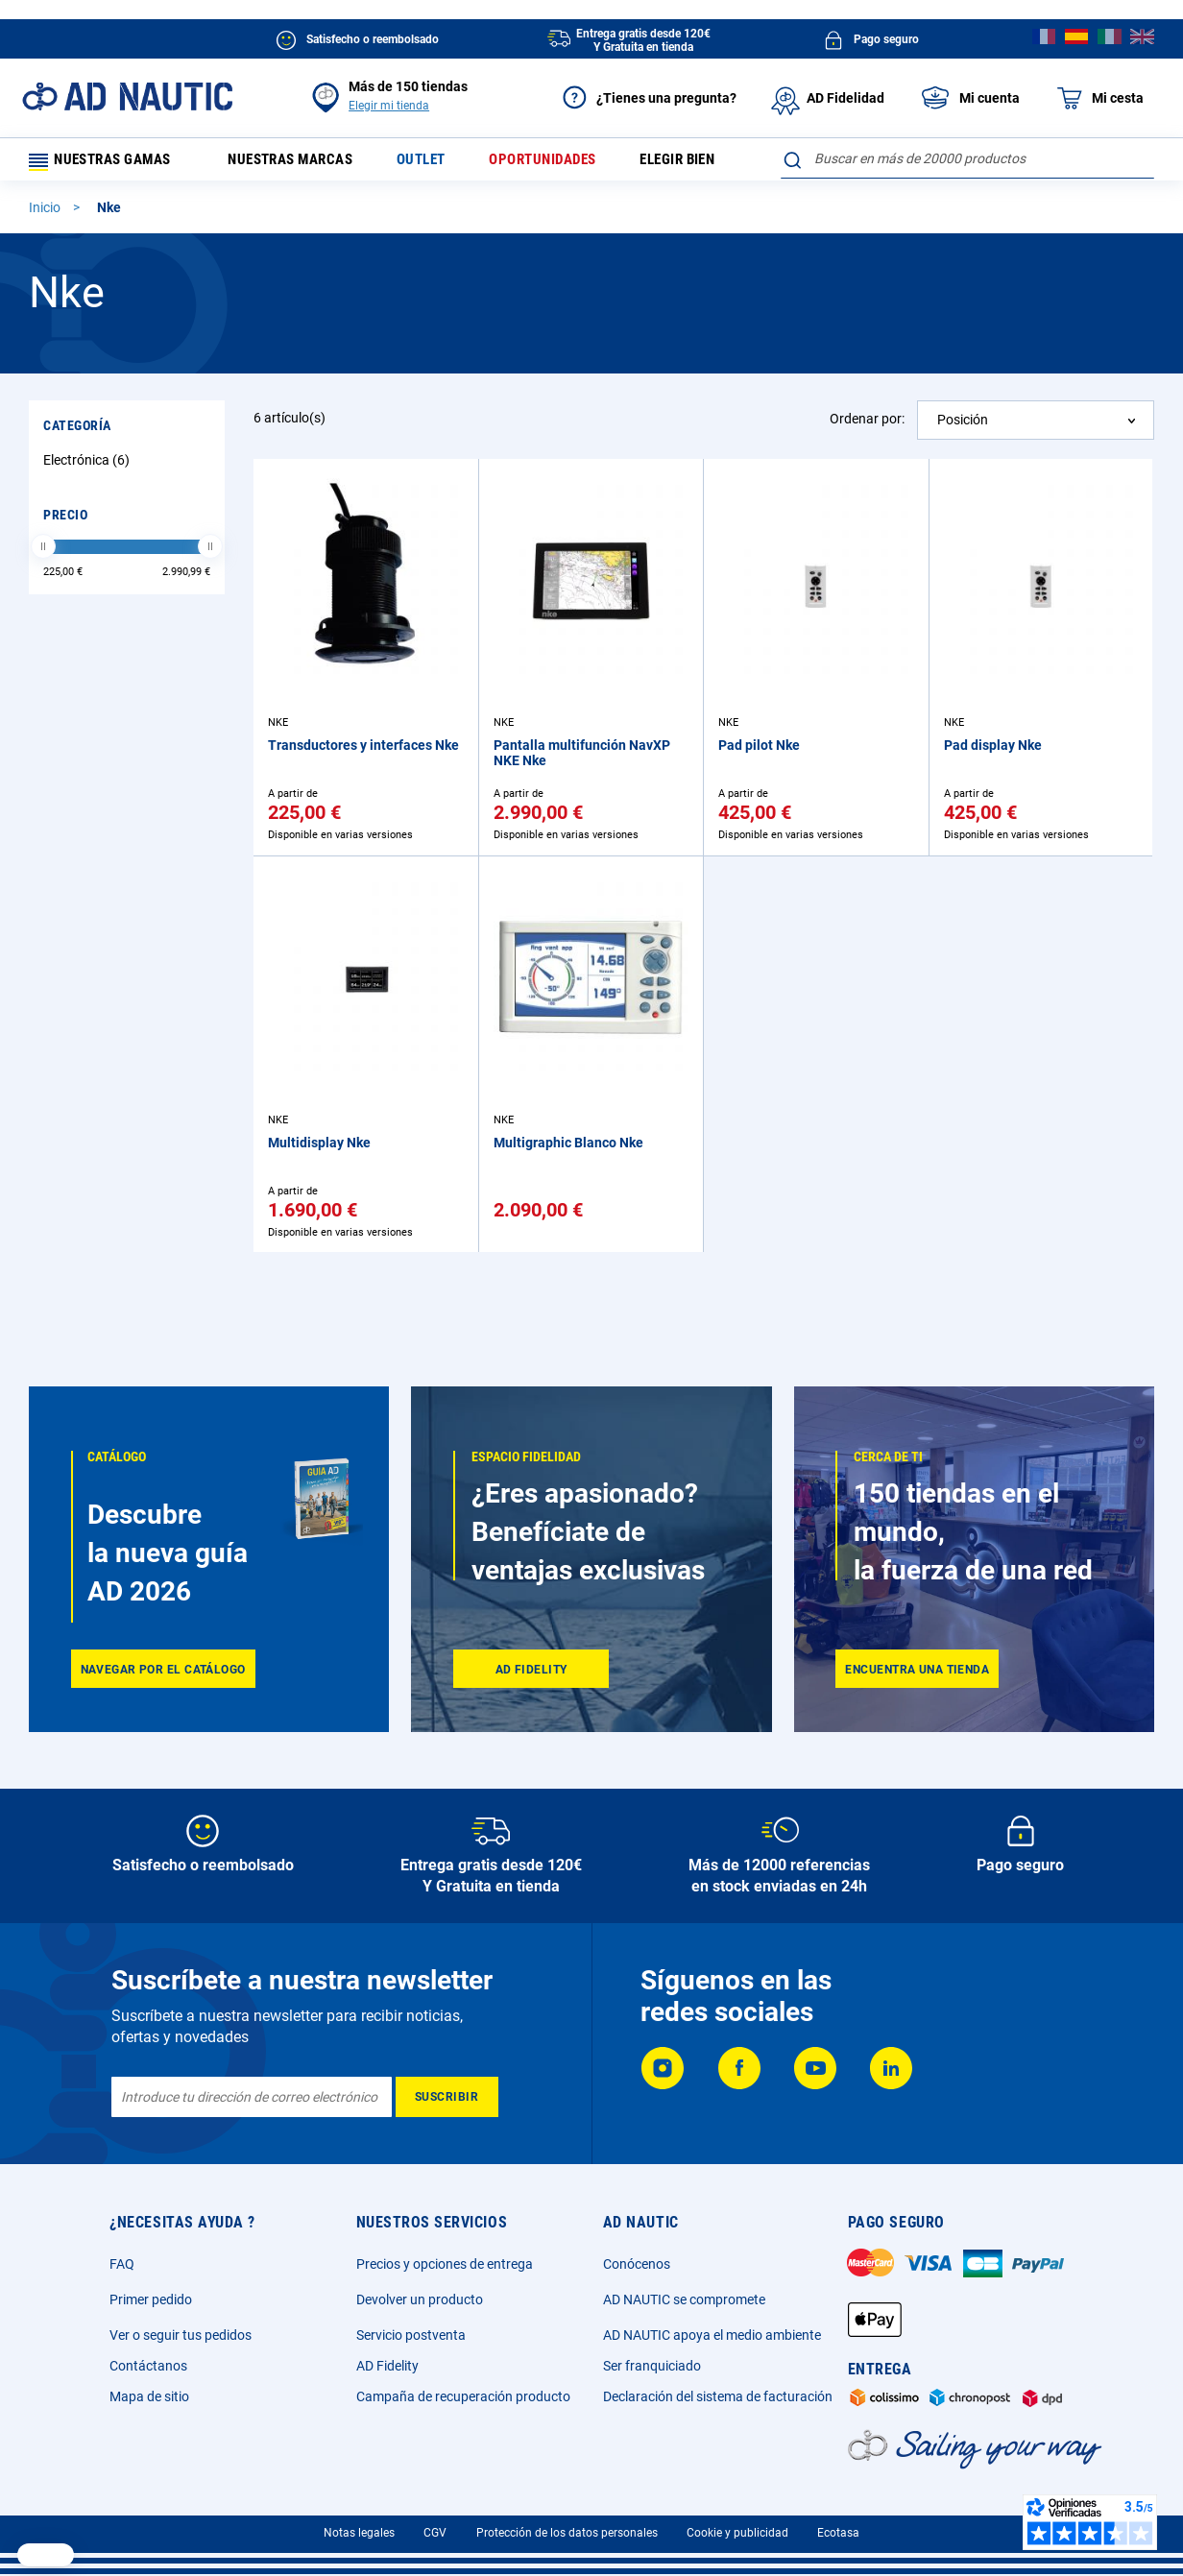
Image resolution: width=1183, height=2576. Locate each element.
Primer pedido (150, 2299)
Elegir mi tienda (389, 105)
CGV (435, 2533)
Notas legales (359, 2533)
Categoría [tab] (77, 432)
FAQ (121, 2264)
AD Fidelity (387, 2365)
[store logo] (127, 96)
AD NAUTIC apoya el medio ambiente (712, 2335)
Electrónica (88, 466)
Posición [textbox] (962, 426)
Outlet (437, 163)
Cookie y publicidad (737, 2533)
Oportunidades (562, 163)
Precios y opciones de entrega (444, 2264)
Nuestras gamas (107, 163)
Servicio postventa (411, 2335)
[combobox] (967, 158)
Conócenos (636, 2264)
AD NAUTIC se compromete (684, 2299)
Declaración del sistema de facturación (718, 2396)
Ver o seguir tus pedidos (180, 2335)
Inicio (46, 214)
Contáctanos (148, 2365)
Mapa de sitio (149, 2396)
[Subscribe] (447, 2097)
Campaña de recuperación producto (463, 2396)
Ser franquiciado (652, 2365)
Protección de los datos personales (567, 2533)
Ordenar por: (867, 425)
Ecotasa (838, 2533)
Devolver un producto (419, 2299)
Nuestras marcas (301, 163)
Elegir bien (702, 163)
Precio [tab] (65, 521)
